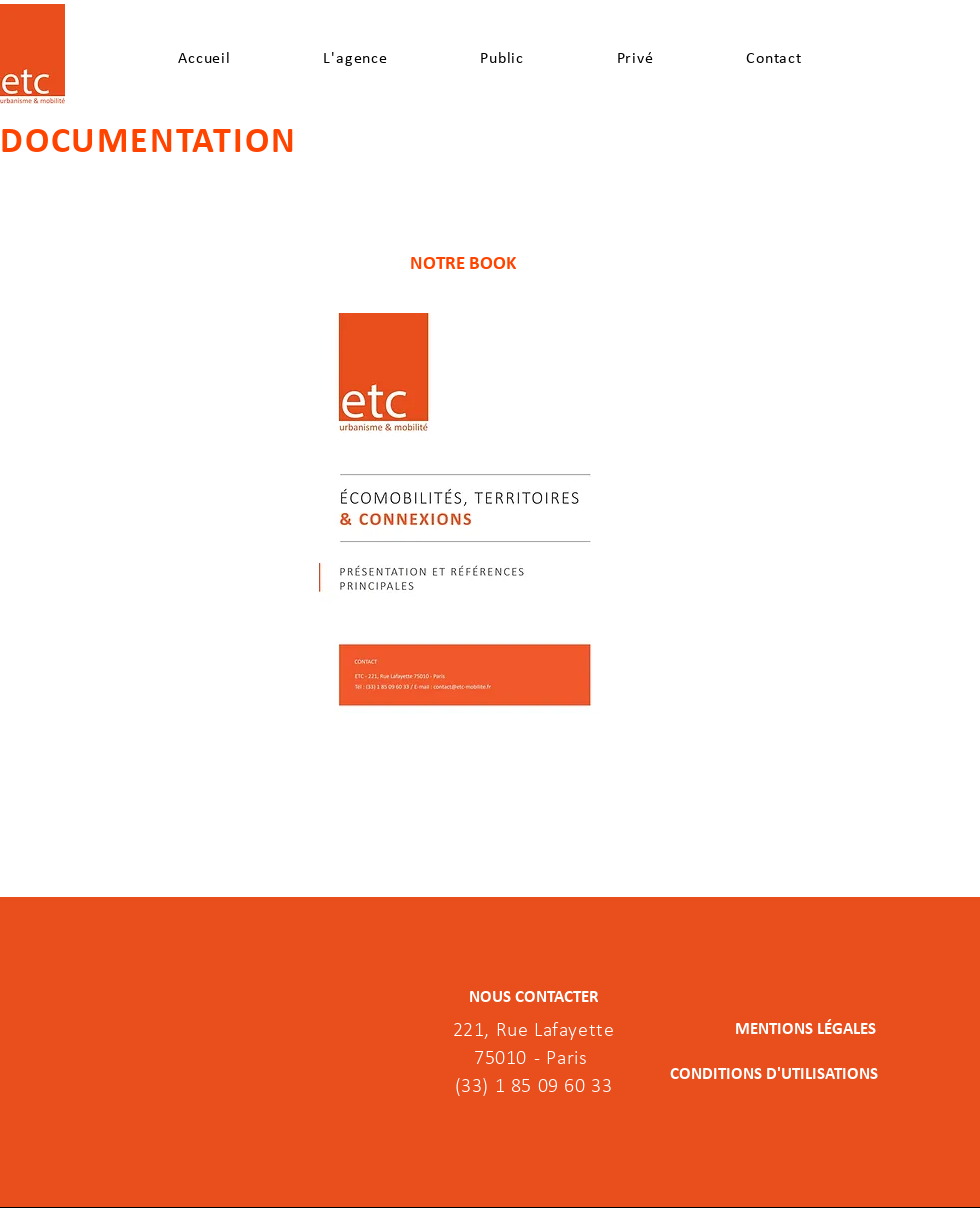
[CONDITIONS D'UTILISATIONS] (774, 1074)
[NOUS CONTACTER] (533, 997)
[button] (355, 57)
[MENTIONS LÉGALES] (778, 1029)
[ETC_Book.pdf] (464, 521)
